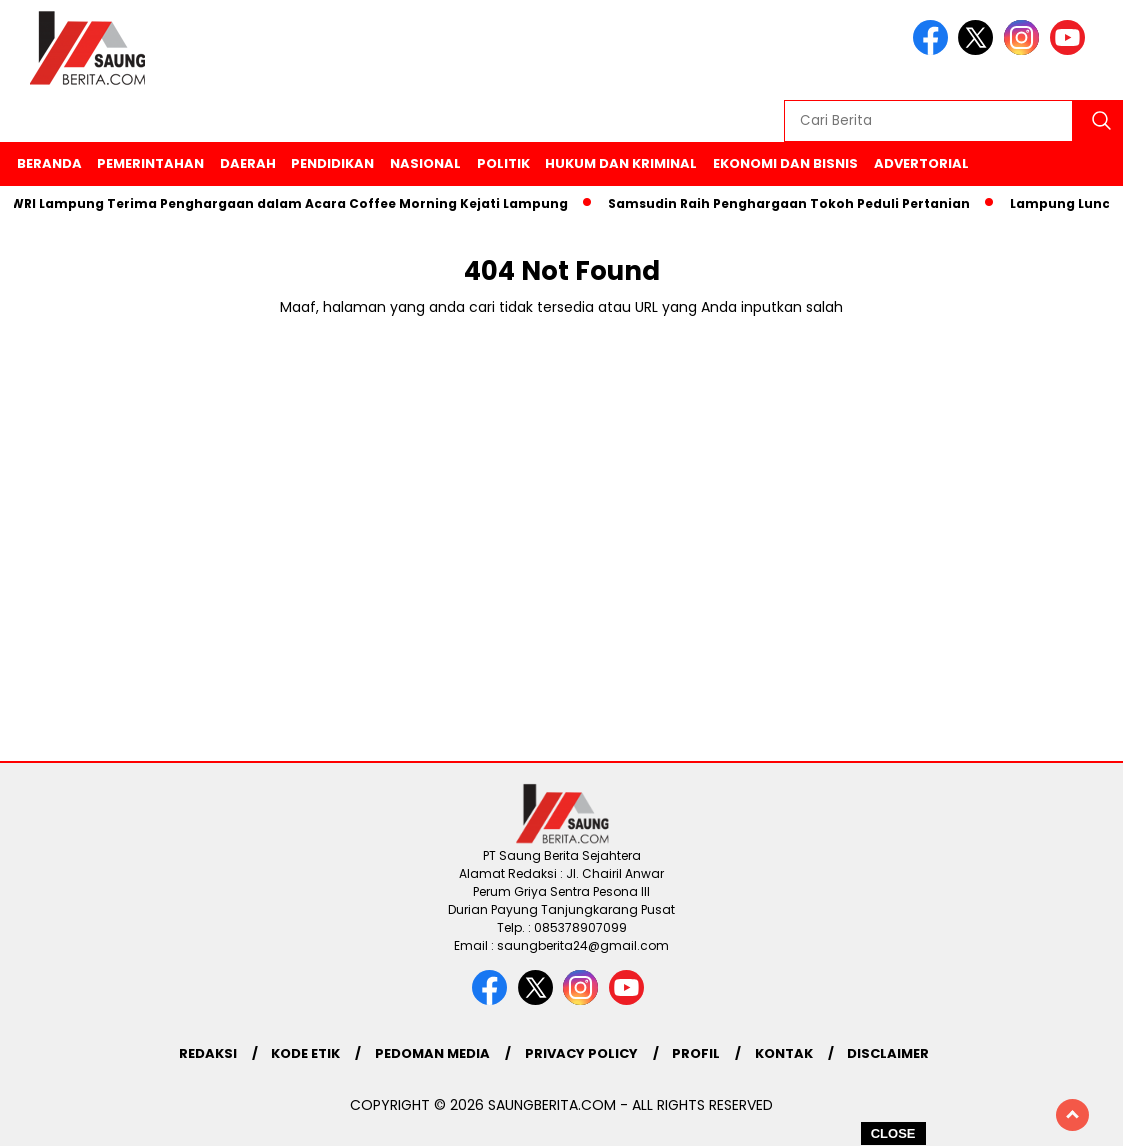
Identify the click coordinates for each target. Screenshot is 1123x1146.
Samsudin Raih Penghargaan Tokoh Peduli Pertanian (794, 203)
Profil (696, 1053)
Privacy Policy (581, 1053)
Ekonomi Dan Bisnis (785, 163)
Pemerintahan (150, 163)
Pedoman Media (432, 1053)
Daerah (248, 163)
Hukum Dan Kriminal (621, 163)
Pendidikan (332, 163)
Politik (503, 163)
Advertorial (921, 163)
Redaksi (208, 1053)
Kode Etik (305, 1053)
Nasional (425, 163)
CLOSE (893, 1133)
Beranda (49, 163)
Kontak (784, 1053)
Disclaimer (888, 1053)
